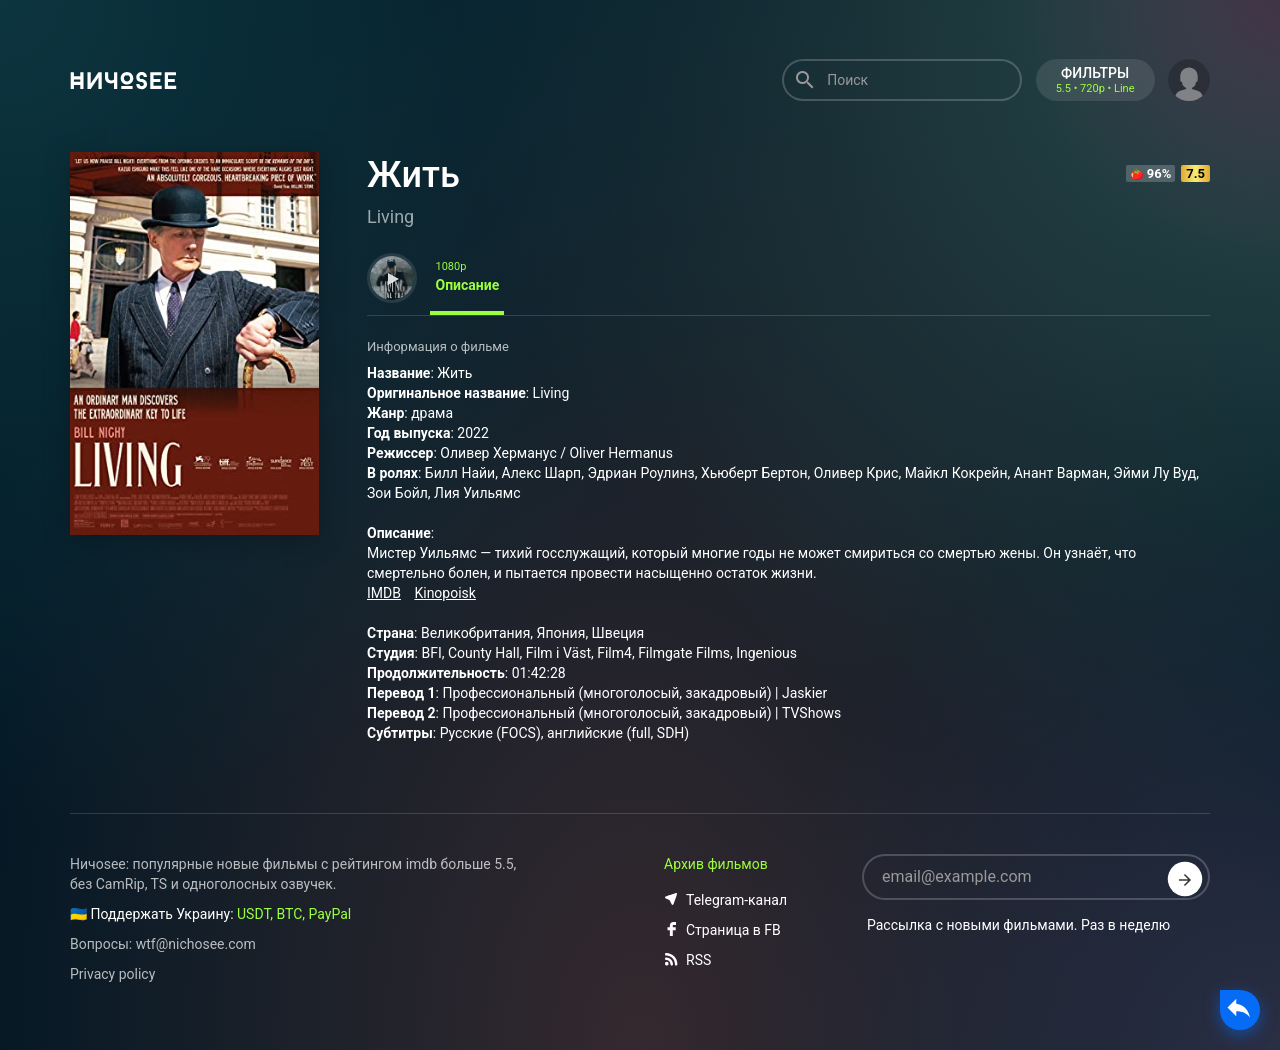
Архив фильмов (716, 864)
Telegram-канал (725, 900)
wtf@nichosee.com (196, 944)
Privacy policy (112, 974)
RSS (687, 960)
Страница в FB (722, 930)
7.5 (1195, 173)
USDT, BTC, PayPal (294, 914)
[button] (1189, 78)
